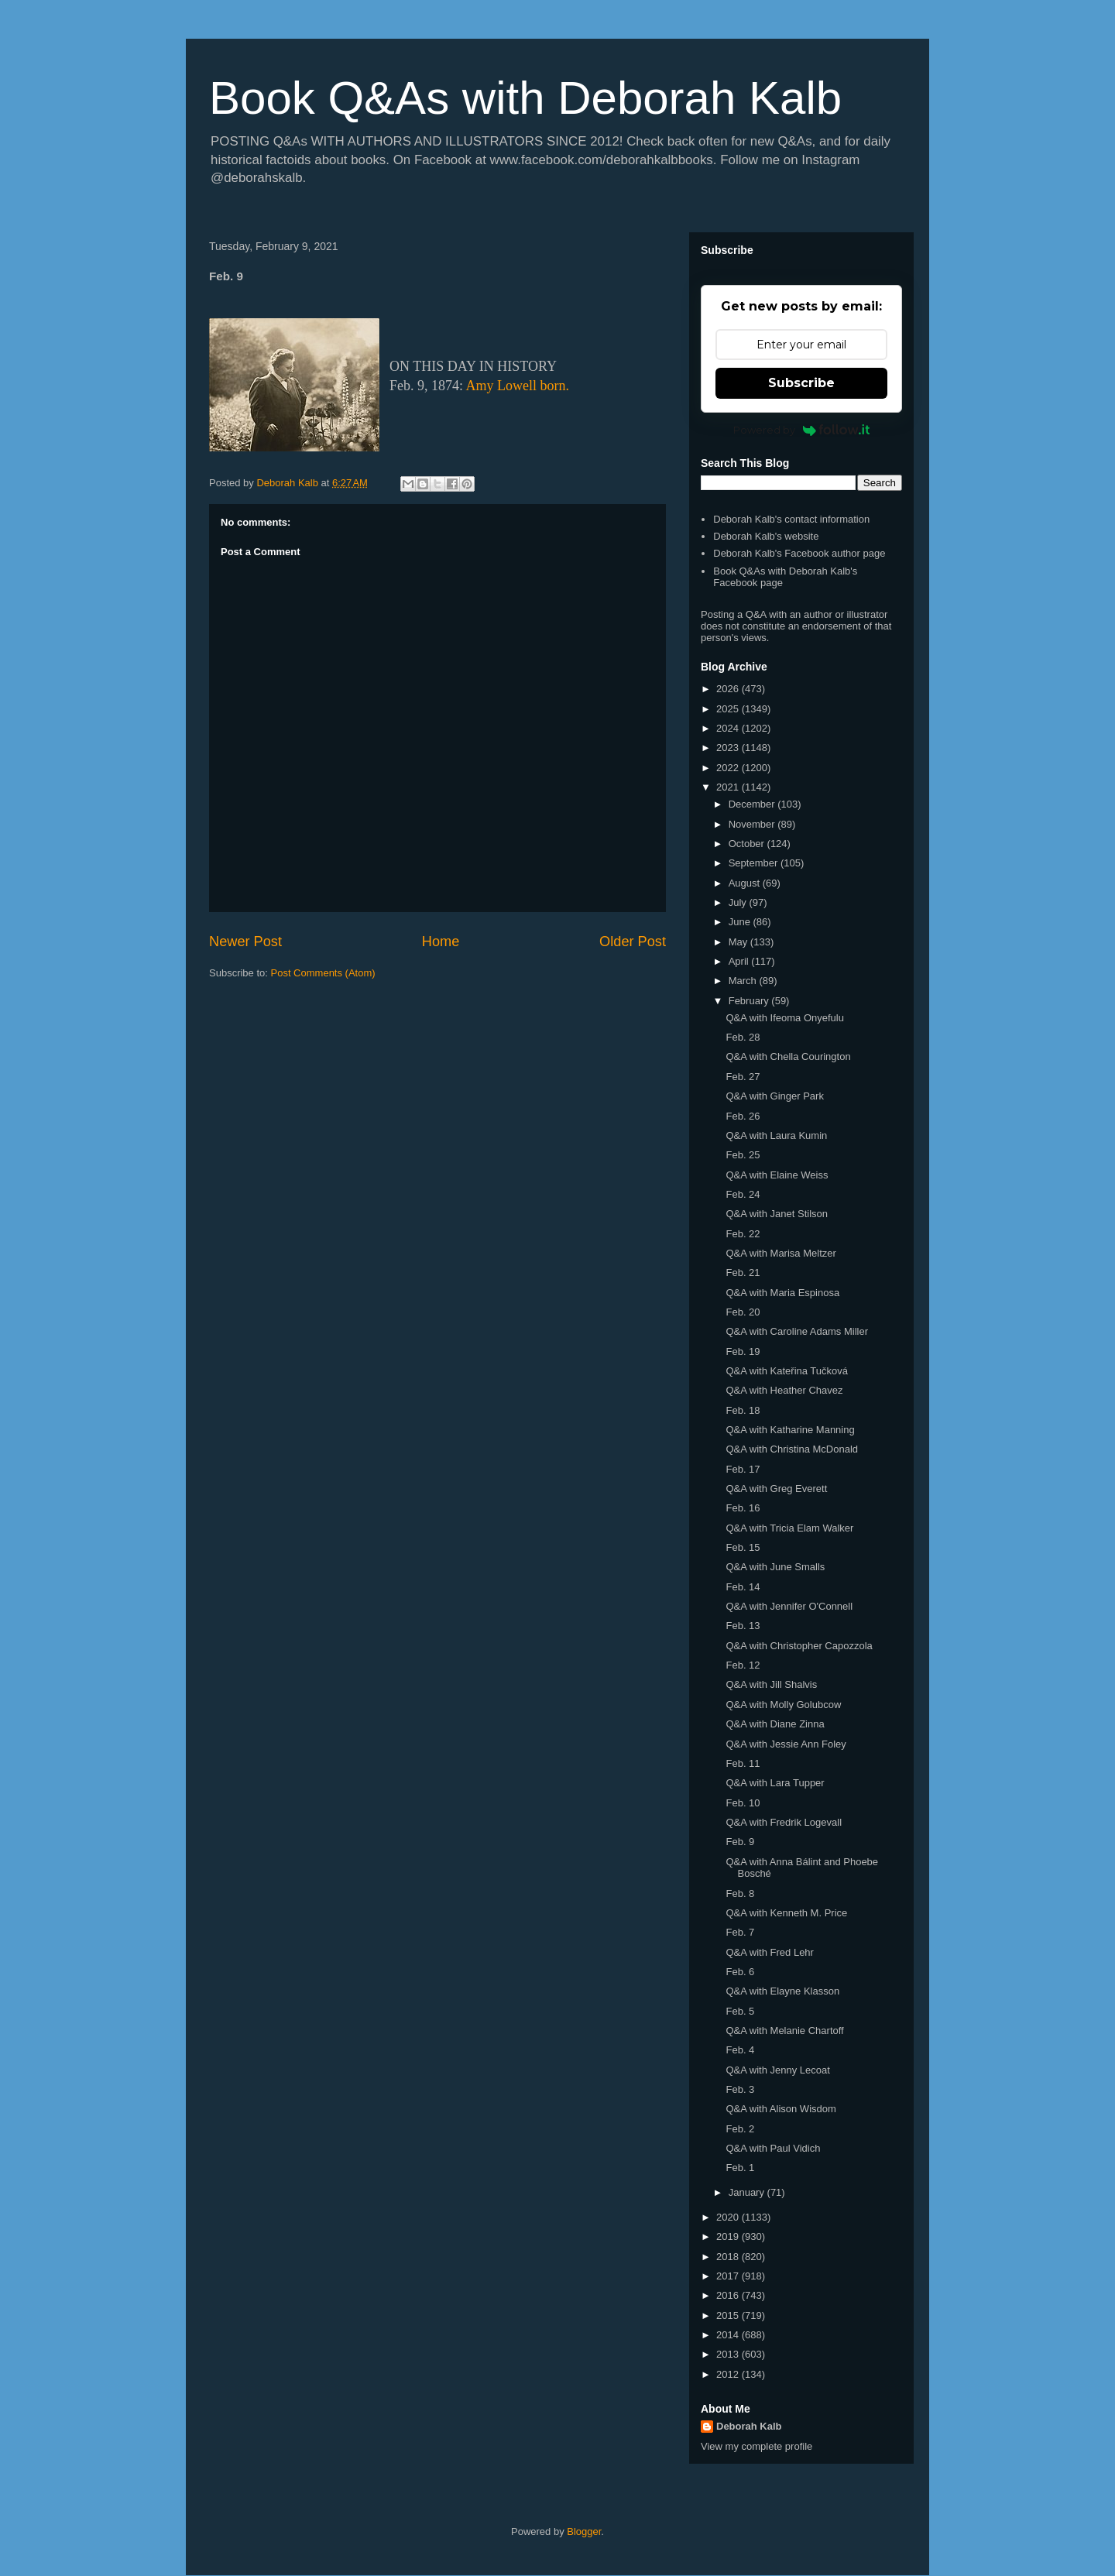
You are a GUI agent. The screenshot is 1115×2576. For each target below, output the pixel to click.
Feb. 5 (740, 2011)
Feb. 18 (743, 1410)
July (739, 902)
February (750, 1001)
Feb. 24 (743, 1194)
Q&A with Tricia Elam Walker (789, 1528)
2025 (729, 709)
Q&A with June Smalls (775, 1567)
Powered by (801, 430)
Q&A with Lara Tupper (775, 1783)
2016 (729, 2295)
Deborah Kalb (749, 2426)
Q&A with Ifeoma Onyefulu (784, 1018)
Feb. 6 (740, 1971)
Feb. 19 (743, 1351)
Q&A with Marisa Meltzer (780, 1253)
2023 (729, 747)
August (746, 883)
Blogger (584, 2531)
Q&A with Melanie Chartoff (784, 2030)
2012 (729, 2374)
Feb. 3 (740, 2089)
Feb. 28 (743, 1037)
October (748, 843)
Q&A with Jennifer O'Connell (789, 1606)
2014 (729, 2335)
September (754, 863)
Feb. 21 (743, 1272)
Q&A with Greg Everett (776, 1488)
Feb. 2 (740, 2129)
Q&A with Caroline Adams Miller (797, 1331)
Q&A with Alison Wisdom (780, 2109)
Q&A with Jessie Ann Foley (786, 1744)
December (753, 804)
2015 (729, 2315)
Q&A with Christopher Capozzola (799, 1646)
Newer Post (245, 941)
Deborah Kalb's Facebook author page (799, 553)
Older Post (632, 941)
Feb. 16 (743, 1508)
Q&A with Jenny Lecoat (777, 2070)
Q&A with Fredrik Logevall (784, 1822)
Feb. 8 (740, 1893)
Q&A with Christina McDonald (792, 1449)
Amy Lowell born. (517, 385)
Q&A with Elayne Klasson (782, 1991)
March (744, 980)
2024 (729, 728)
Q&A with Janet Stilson (777, 1213)
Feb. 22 (743, 1234)
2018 (729, 2256)
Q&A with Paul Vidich (773, 2148)
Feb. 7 (740, 1932)
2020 (729, 2217)
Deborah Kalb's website (765, 536)
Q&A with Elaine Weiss (777, 1175)
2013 (729, 2354)
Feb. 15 (743, 1547)
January (748, 2192)
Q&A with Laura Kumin (776, 1135)
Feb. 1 (740, 2167)
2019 (729, 2236)
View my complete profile (756, 2446)
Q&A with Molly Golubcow (783, 1704)
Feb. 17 (743, 1469)
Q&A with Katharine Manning (790, 1429)
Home (441, 941)
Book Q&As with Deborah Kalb (525, 98)
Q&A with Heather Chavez (784, 1390)
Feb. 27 (743, 1076)
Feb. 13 (743, 1625)
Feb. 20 (743, 1312)
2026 (729, 689)
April (740, 961)
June (741, 922)
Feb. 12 (743, 1665)
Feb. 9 (740, 1841)
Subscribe (801, 383)
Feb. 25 (743, 1155)
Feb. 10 (743, 1803)
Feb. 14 (743, 1587)
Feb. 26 (743, 1116)
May (739, 942)
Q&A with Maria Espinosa (782, 1292)
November (753, 824)
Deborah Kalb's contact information (791, 519)
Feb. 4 (740, 2050)
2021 (729, 787)
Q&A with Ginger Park (774, 1096)
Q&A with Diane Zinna (775, 1724)
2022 (729, 767)
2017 (729, 2276)
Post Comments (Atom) (323, 973)
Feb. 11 (743, 1763)
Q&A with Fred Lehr (769, 1952)
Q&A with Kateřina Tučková (787, 1371)
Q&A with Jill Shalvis (771, 1684)
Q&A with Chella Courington (788, 1056)
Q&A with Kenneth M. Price (786, 1913)
